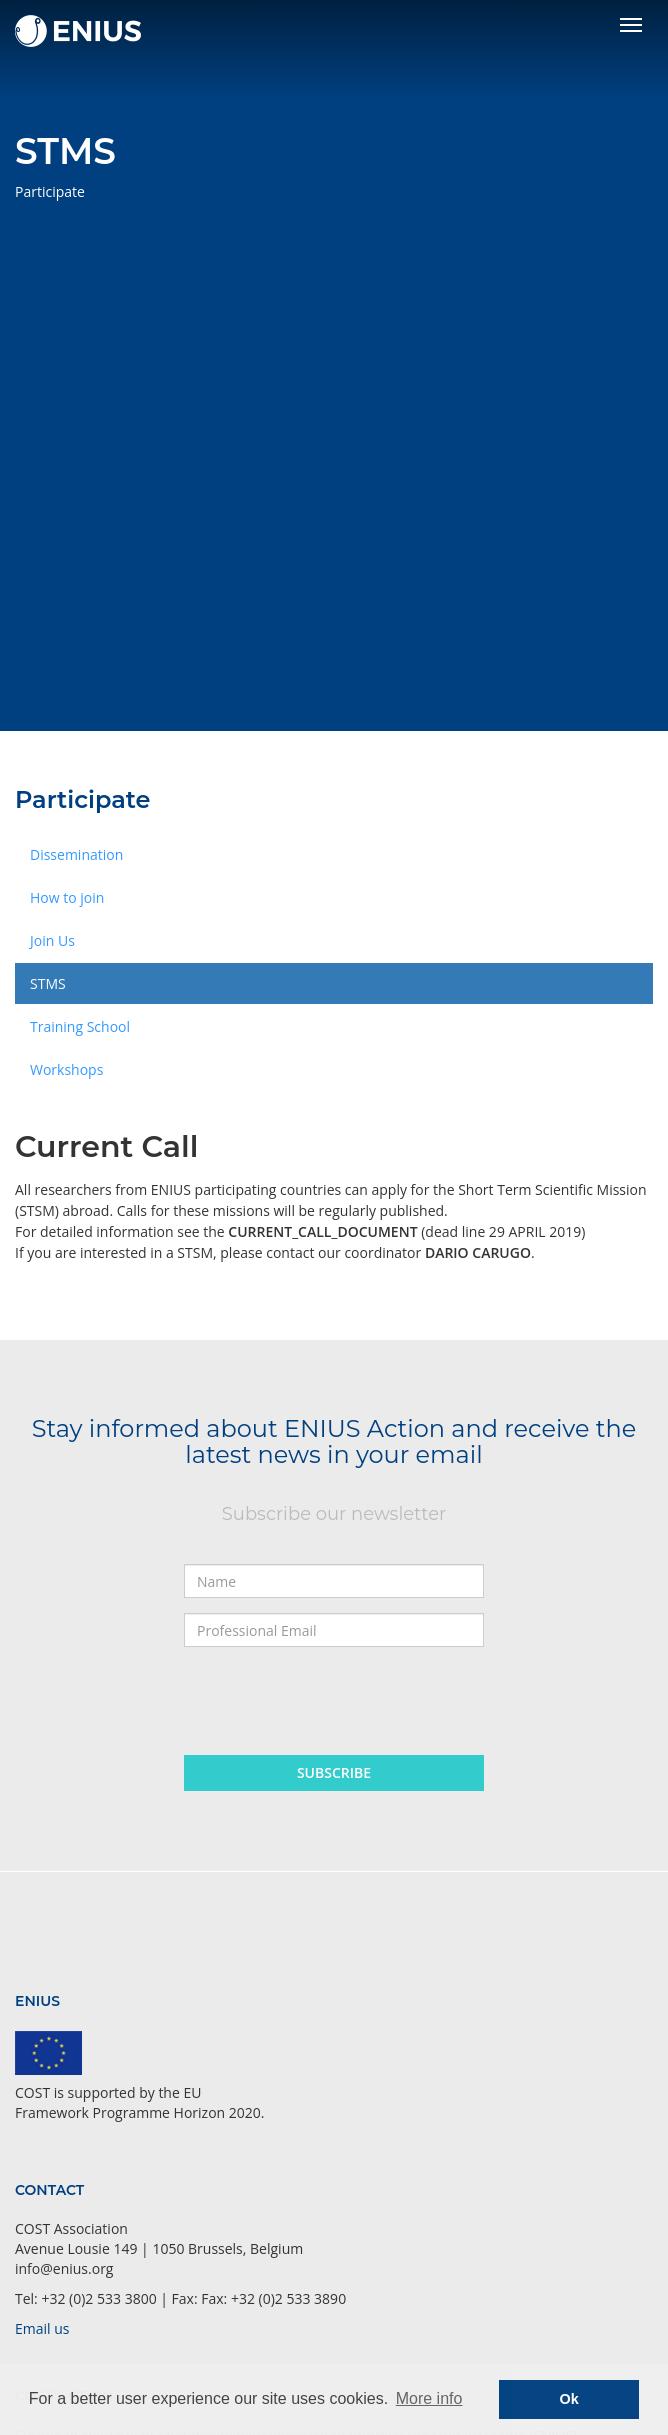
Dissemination (76, 854)
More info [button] (429, 2398)
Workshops (66, 1069)
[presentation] (336, 1701)
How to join (67, 897)
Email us (42, 2328)
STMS (48, 983)
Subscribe (334, 1772)
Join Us (52, 940)
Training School (80, 1026)
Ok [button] (569, 2399)
